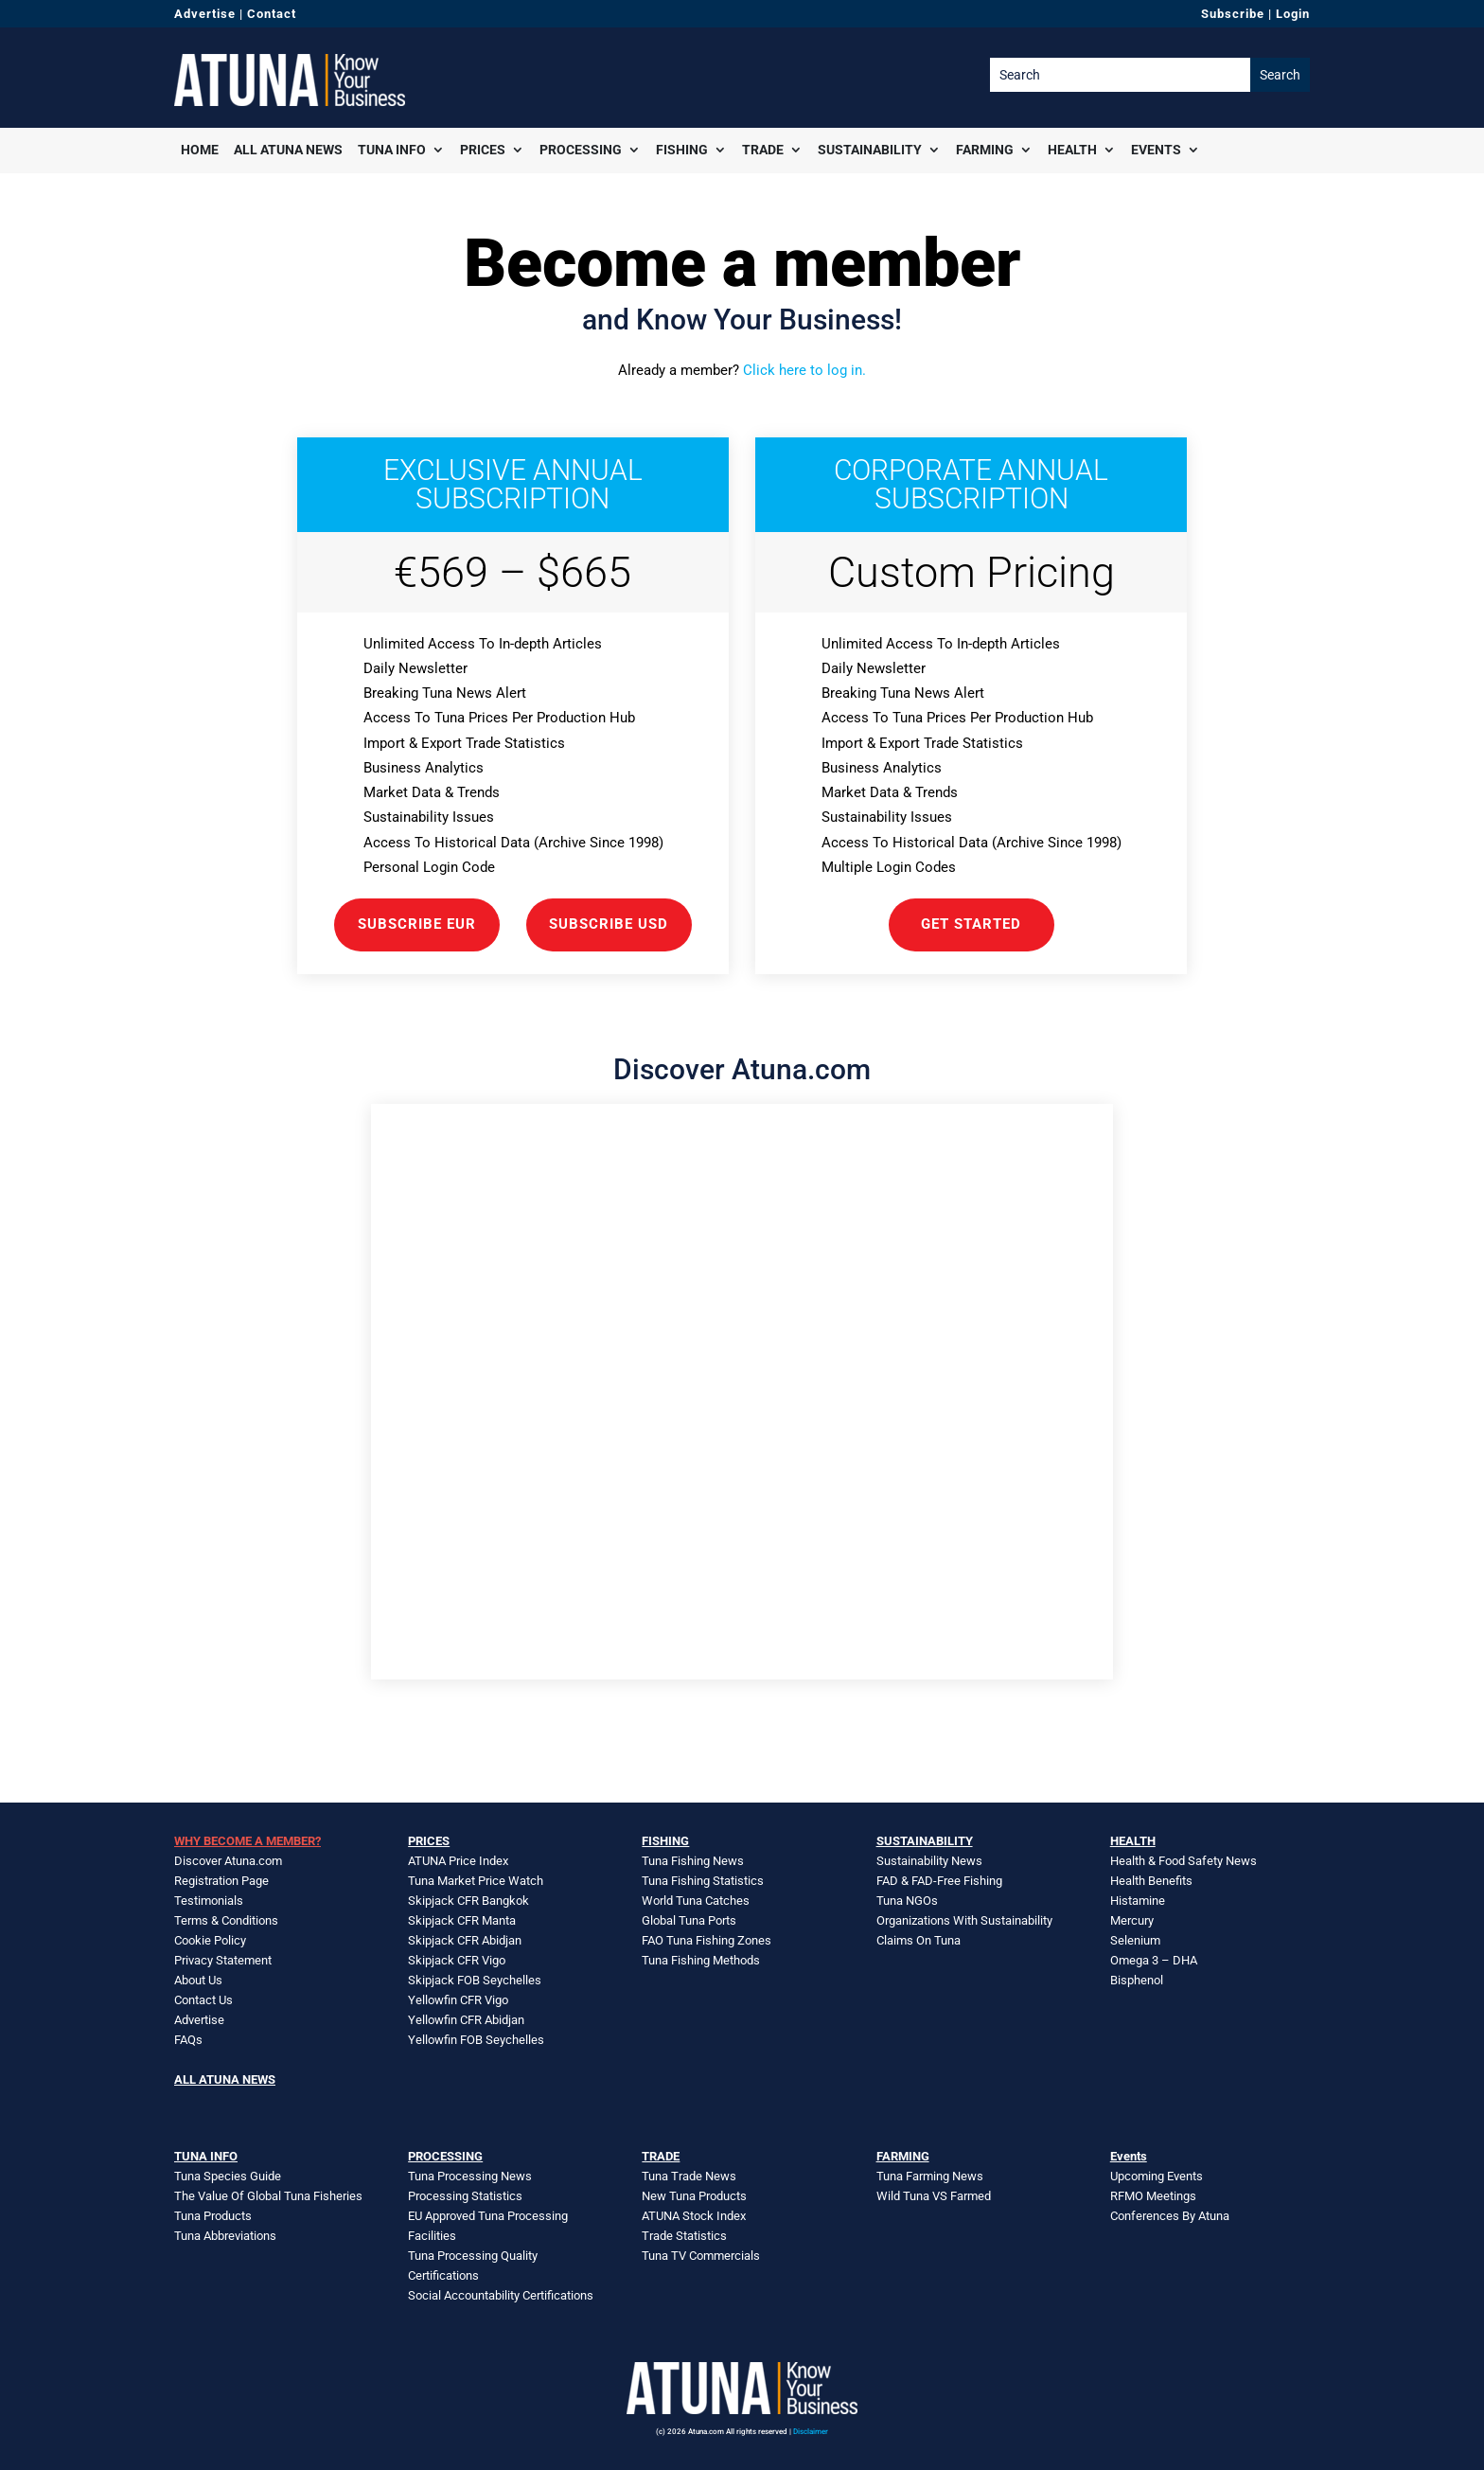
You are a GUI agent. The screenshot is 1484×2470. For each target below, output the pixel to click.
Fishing (682, 149)
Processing (580, 149)
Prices (482, 149)
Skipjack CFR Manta (462, 1920)
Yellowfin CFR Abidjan (466, 2020)
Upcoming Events (1156, 2176)
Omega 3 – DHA (1153, 1960)
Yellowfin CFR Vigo (458, 2000)
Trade (763, 149)
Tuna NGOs (907, 1900)
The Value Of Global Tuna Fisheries (268, 2196)
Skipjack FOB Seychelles (474, 1980)
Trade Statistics (684, 2236)
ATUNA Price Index (458, 1861)
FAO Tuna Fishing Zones (706, 1940)
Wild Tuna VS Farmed (933, 2196)
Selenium (1135, 1940)
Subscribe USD (608, 924)
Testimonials (208, 1900)
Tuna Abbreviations (225, 2236)
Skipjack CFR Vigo (456, 1960)
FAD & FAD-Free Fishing (939, 1881)
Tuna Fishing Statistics (703, 1881)
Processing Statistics (465, 2196)
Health (1072, 149)
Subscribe (1232, 14)
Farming (985, 149)
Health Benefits (1151, 1881)
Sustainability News (929, 1861)
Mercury (1132, 1920)
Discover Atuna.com (228, 1861)
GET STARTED (971, 924)
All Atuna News (288, 149)
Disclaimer (810, 2431)
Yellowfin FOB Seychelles (476, 2040)
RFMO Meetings (1153, 2196)
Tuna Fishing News (693, 1861)
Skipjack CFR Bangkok (468, 1900)
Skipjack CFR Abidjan (464, 1940)
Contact (271, 14)
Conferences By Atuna (1169, 2216)
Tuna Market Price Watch (475, 1881)
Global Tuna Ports (689, 1920)
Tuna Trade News (689, 2176)
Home (200, 149)
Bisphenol (1136, 1980)
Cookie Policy (210, 1940)
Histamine (1137, 1900)
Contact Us (203, 2000)
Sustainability (870, 149)
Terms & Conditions (226, 1920)
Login (1293, 14)
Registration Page (221, 1881)
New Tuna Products (694, 2196)
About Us (198, 1980)
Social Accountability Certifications (500, 2295)
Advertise (205, 14)
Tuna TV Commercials (701, 2255)
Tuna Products (213, 2216)
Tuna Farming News (929, 2176)
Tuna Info (392, 149)
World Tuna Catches (696, 1900)
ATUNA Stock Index (694, 2216)
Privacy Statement (223, 1960)
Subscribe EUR (417, 924)
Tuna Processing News (470, 2176)
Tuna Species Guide (227, 2176)
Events (1156, 149)
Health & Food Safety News (1183, 1861)
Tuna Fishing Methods (701, 1960)
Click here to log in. (804, 370)
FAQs (188, 2040)
